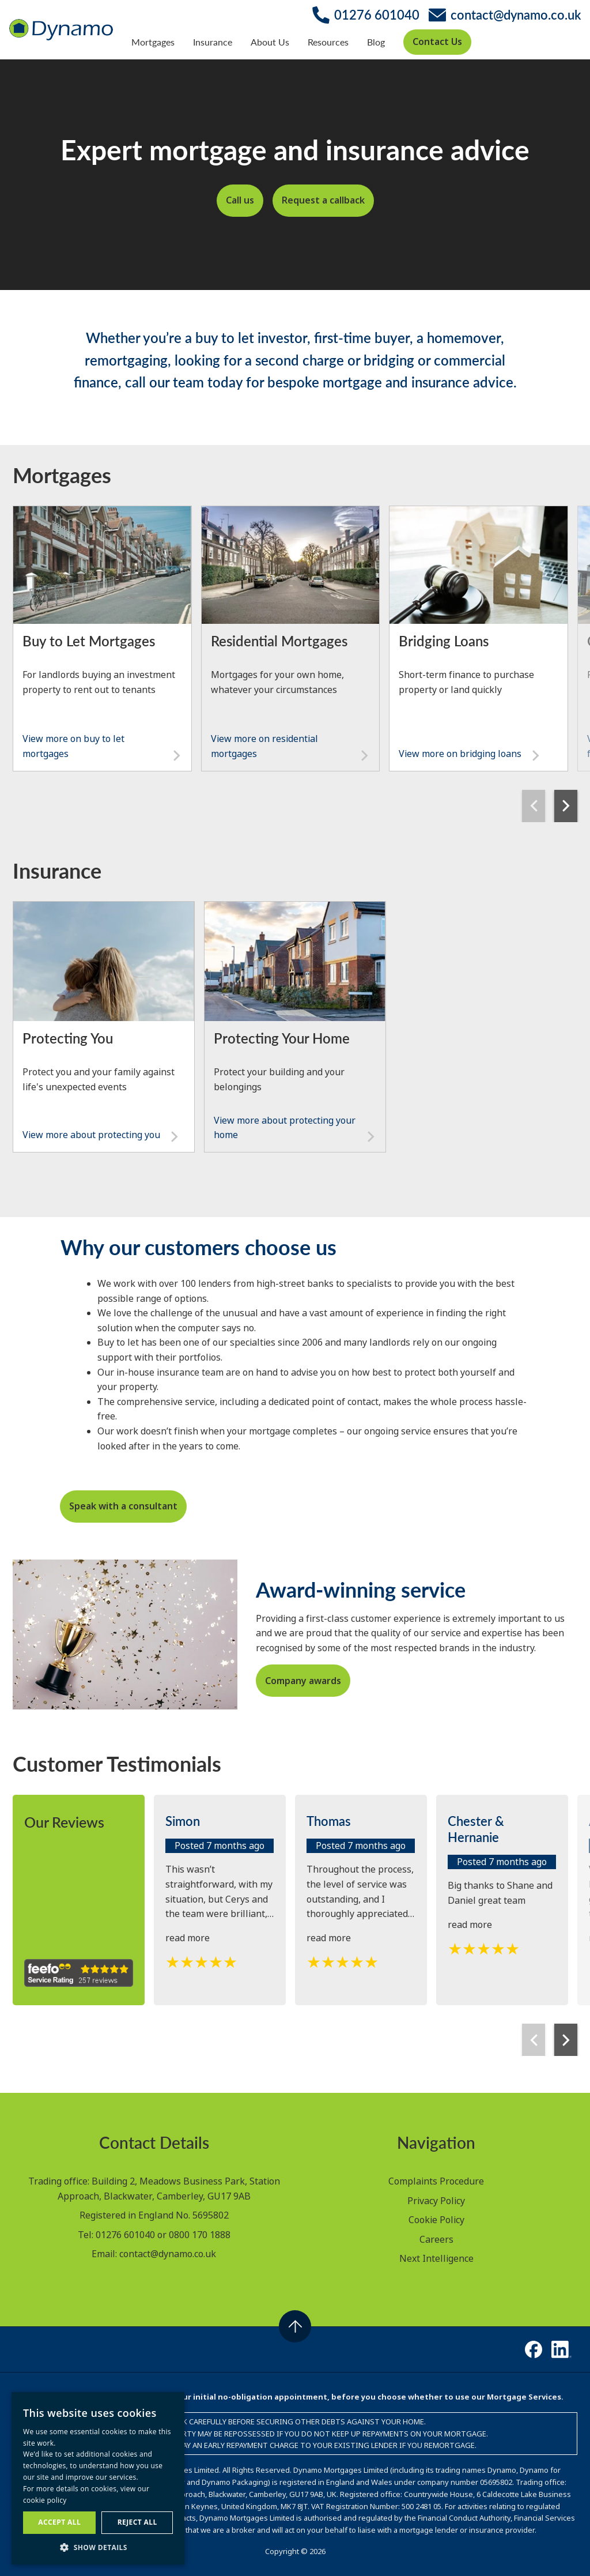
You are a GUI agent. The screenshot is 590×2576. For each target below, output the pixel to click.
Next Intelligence (436, 2258)
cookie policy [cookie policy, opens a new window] (45, 2500)
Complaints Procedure (436, 2181)
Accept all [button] (59, 2522)
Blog (376, 41)
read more (187, 1937)
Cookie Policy (436, 2219)
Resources (328, 41)
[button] (98, 2547)
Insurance (212, 41)
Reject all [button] (137, 2522)
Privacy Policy (436, 2200)
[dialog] (98, 2478)
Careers (436, 2239)
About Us (270, 41)
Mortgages (153, 41)
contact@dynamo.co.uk (167, 2253)
